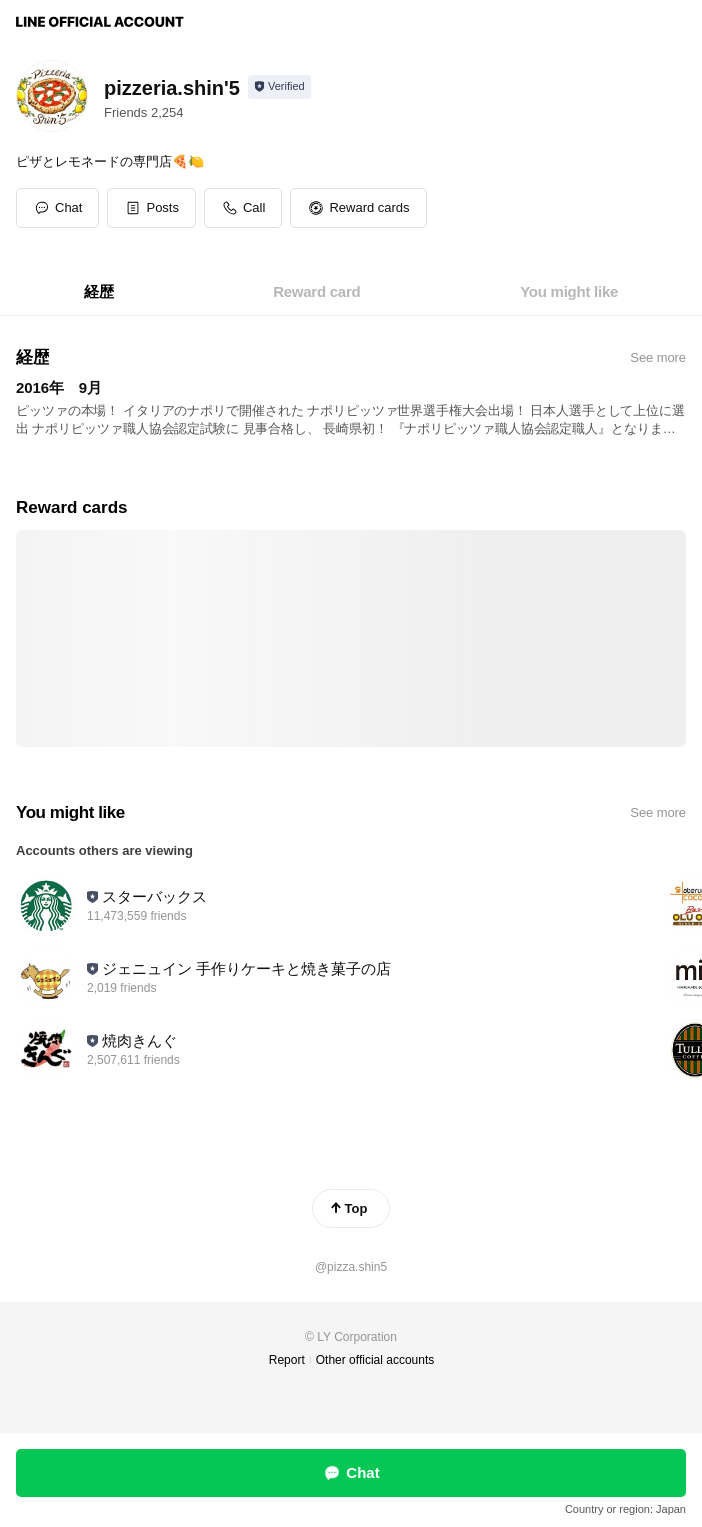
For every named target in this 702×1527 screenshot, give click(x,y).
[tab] (99, 292)
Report (287, 1360)
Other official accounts (375, 1360)
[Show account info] (279, 87)
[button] (151, 208)
